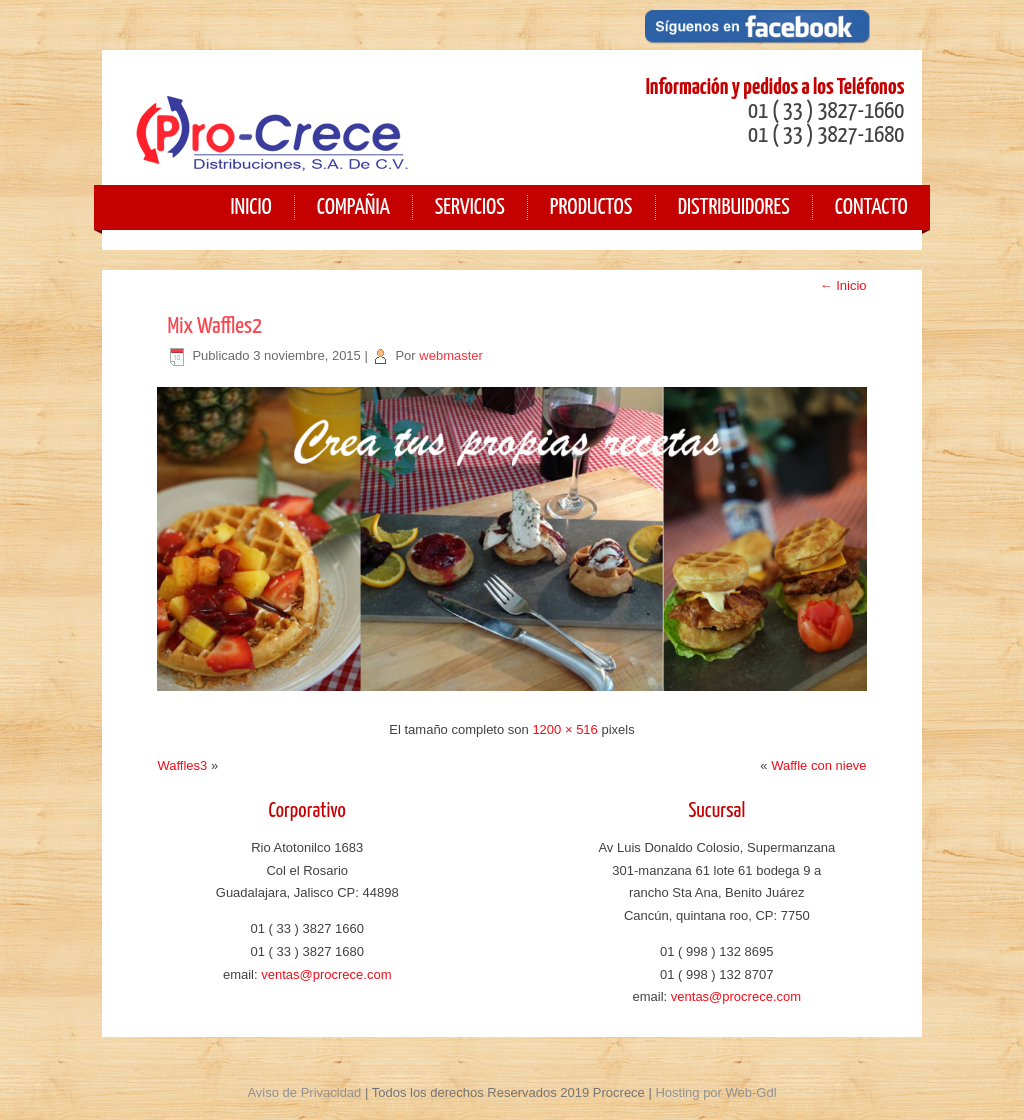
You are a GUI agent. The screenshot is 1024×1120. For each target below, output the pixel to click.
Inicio (843, 285)
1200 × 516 (564, 729)
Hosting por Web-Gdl (715, 1092)
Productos (591, 207)
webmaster (451, 355)
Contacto (871, 207)
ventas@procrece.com (326, 974)
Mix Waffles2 (214, 326)
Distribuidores (734, 207)
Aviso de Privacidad (304, 1092)
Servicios (470, 207)
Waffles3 (182, 765)
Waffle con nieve (818, 765)
